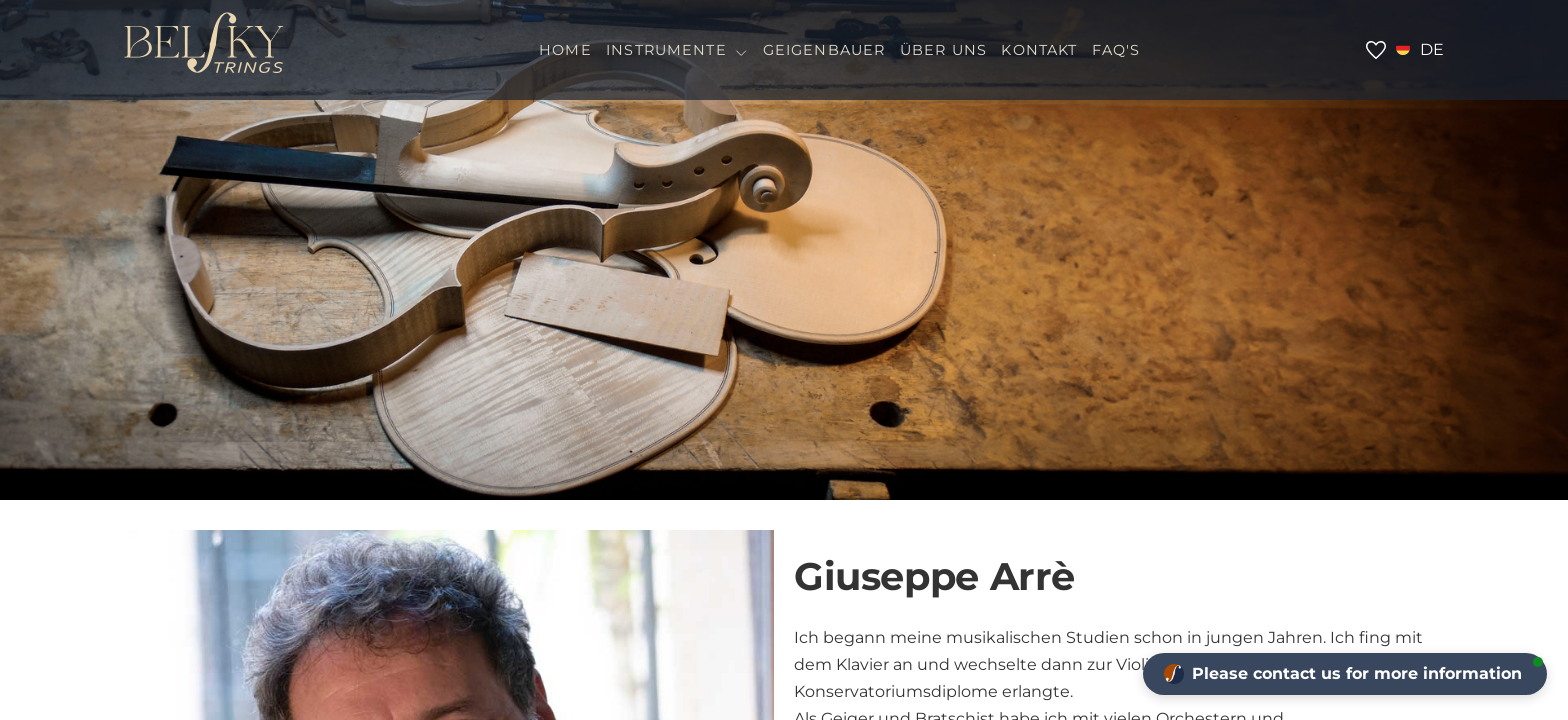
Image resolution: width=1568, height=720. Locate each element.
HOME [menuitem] (565, 50)
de (1432, 49)
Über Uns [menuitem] (943, 50)
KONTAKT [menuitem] (1039, 50)
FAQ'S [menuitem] (1116, 50)
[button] (1345, 674)
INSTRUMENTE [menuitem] (677, 50)
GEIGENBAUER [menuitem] (824, 50)
